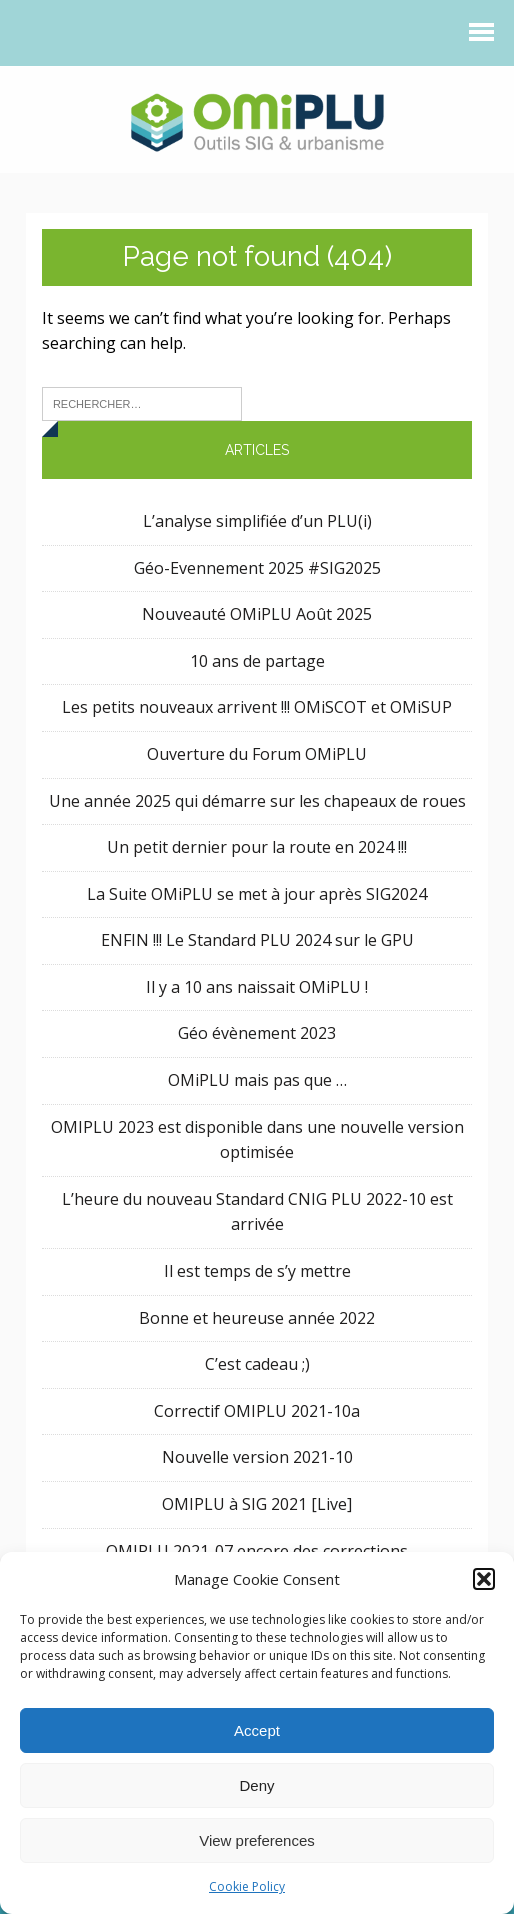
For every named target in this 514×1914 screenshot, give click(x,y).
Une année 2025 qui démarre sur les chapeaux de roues (257, 801)
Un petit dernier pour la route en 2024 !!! (257, 847)
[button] (484, 1579)
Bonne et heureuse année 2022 (257, 1318)
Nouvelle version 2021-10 (257, 1457)
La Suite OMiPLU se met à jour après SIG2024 (257, 894)
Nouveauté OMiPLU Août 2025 (257, 614)
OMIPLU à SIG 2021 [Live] (257, 1504)
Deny (256, 1785)
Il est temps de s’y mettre (257, 1271)
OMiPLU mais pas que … (257, 1080)
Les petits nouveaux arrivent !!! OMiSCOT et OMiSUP (257, 707)
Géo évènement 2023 (257, 1033)
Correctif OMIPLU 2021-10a (257, 1411)
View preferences (257, 1840)
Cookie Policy (247, 1886)
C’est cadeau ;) (257, 1364)
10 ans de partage (257, 661)
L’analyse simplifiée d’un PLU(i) (257, 521)
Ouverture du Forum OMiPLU (257, 754)
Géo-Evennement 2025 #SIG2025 (257, 568)
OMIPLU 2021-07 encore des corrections (257, 1551)
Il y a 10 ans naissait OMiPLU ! (257, 987)
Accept (257, 1730)
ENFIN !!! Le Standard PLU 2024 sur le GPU (257, 940)
